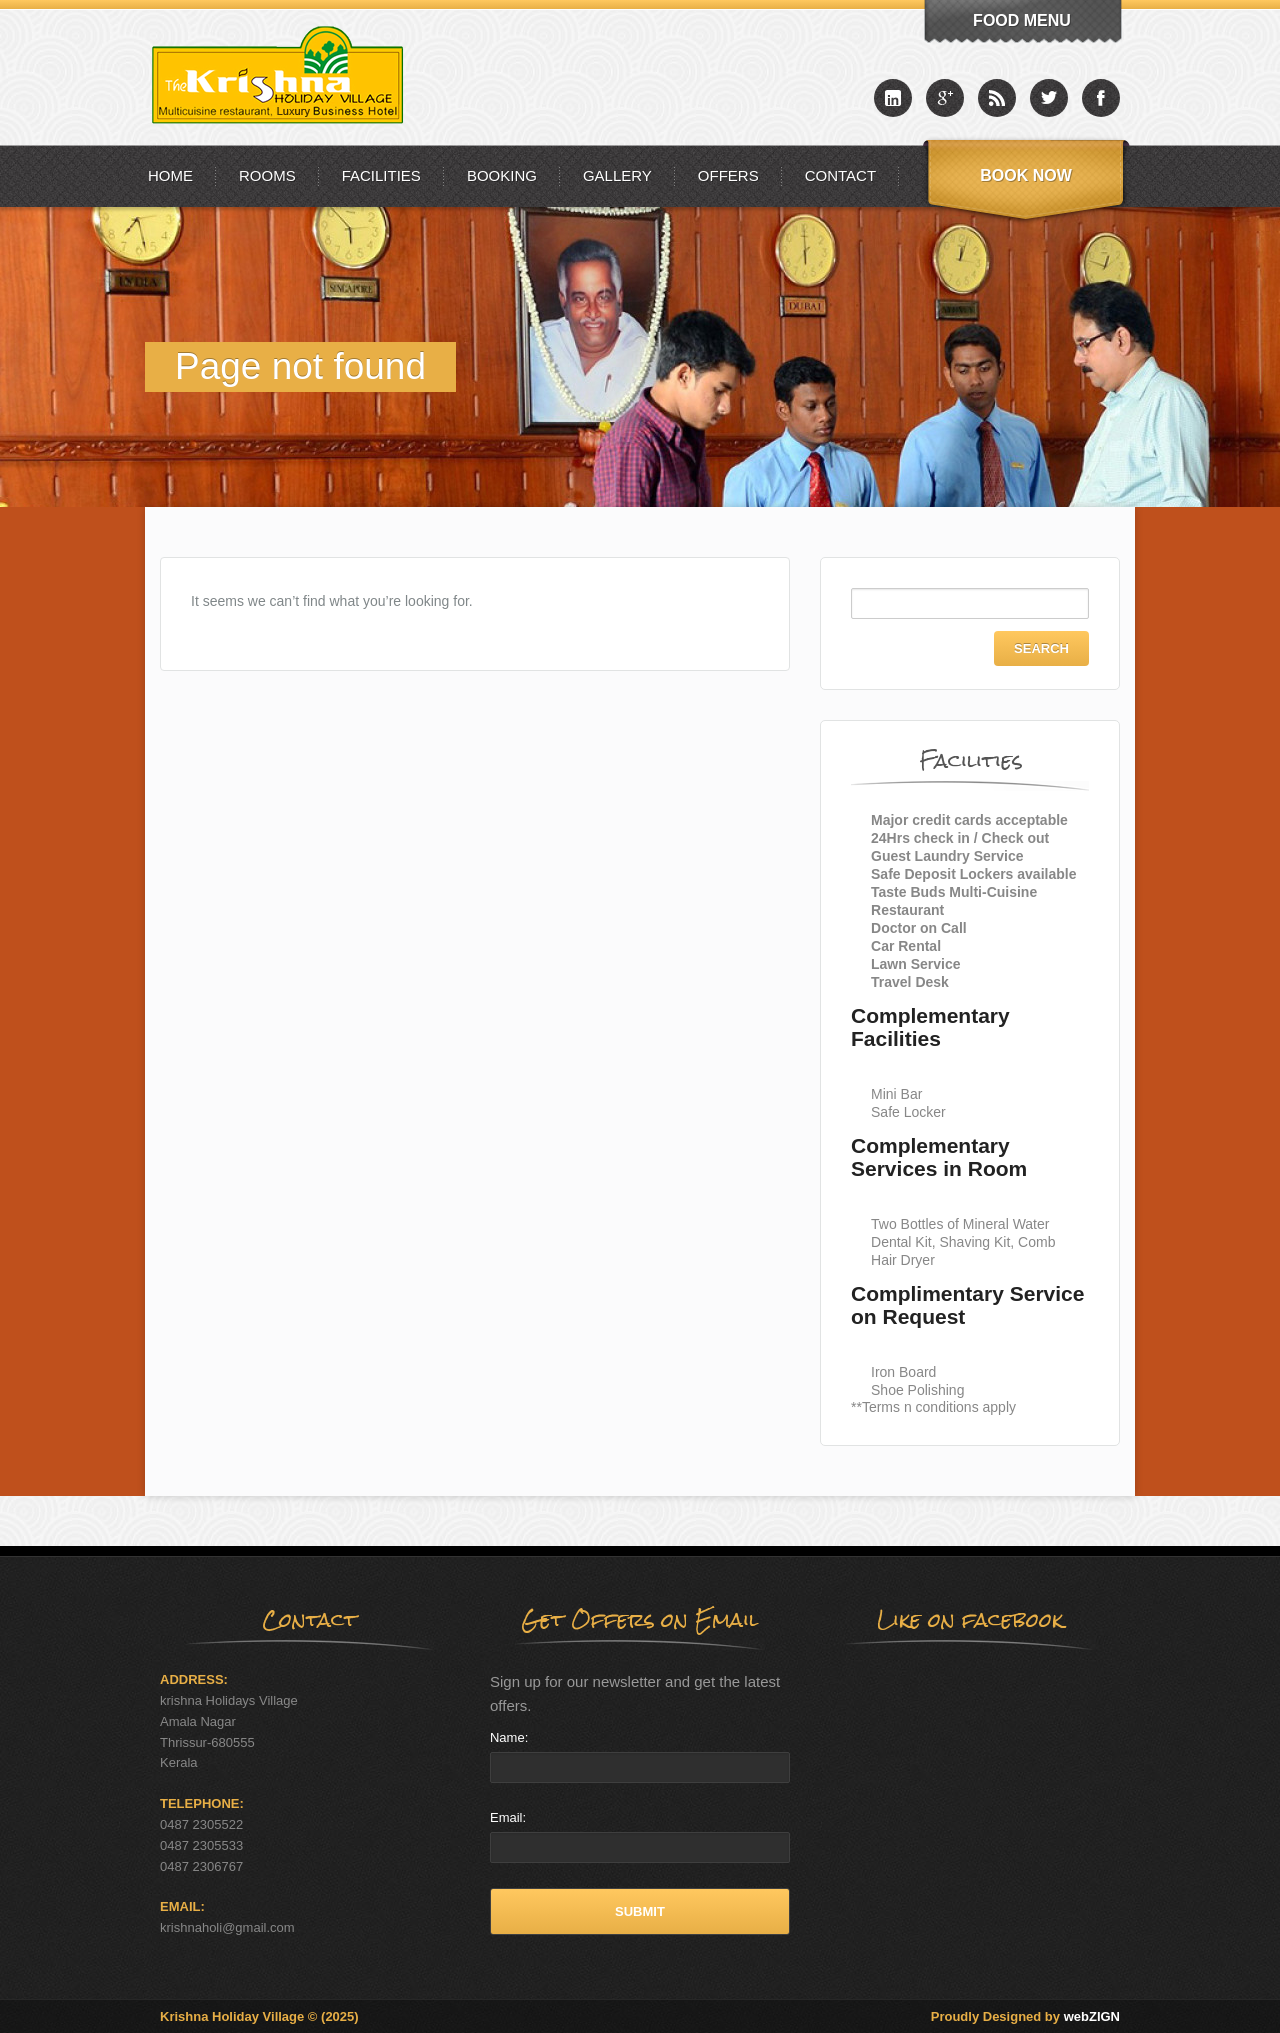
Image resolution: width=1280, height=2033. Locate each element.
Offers (728, 175)
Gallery (617, 175)
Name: (509, 1737)
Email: (508, 1817)
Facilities (381, 175)
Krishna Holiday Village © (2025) (259, 2016)
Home (170, 175)
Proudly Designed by (1025, 2016)
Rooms (267, 175)
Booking (502, 175)
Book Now (1026, 175)
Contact (840, 175)
